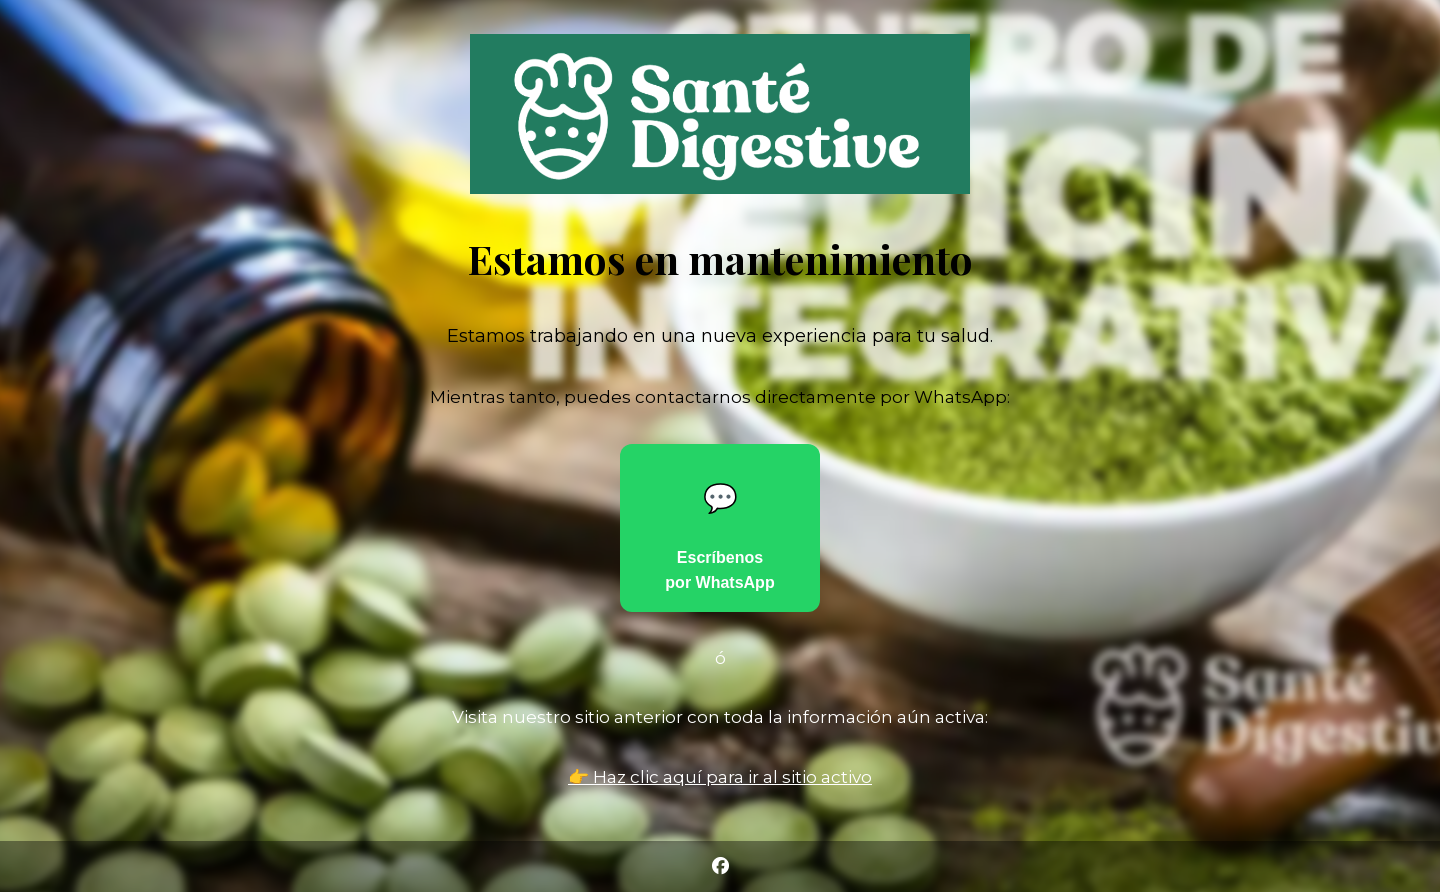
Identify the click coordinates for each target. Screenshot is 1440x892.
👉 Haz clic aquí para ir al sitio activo (720, 777)
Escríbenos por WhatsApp (719, 537)
